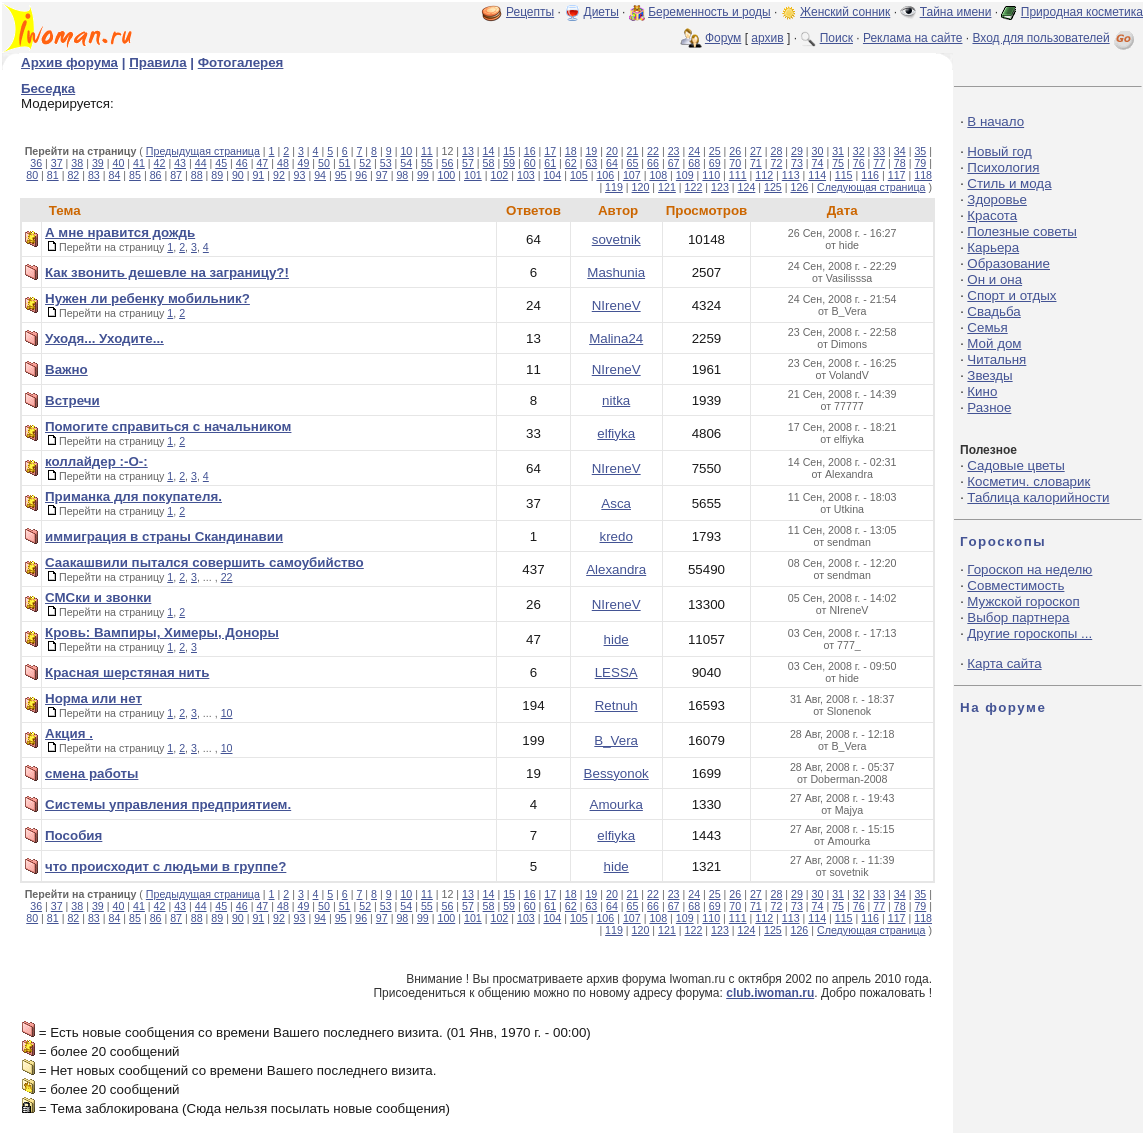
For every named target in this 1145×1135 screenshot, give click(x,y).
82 (73, 175)
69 (715, 163)
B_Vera (616, 740)
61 (550, 163)
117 (897, 175)
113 (791, 175)
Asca (616, 503)
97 (382, 175)
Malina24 (616, 338)
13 (468, 151)
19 (591, 151)
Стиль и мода (1009, 183)
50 (324, 163)
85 (135, 175)
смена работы (91, 773)
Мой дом (994, 343)
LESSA (616, 672)
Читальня (996, 359)
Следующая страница (871, 187)
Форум (723, 38)
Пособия (73, 835)
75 (838, 163)
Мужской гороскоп (1023, 601)
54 (406, 163)
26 (735, 151)
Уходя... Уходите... (104, 338)
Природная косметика (1082, 12)
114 (817, 175)
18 (571, 151)
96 (361, 175)
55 (427, 163)
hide (616, 639)
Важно (66, 369)
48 (283, 163)
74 (818, 163)
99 (423, 175)
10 (406, 151)
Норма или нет (93, 698)
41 (139, 163)
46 (242, 163)
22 (653, 151)
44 (201, 163)
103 (526, 175)
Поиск (836, 38)
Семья (987, 327)
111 (738, 175)
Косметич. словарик (1028, 481)
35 (920, 151)
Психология (1003, 167)
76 (859, 163)
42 (160, 163)
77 (879, 163)
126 (800, 187)
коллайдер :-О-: (96, 461)
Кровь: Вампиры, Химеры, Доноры (162, 632)
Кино (982, 391)
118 (923, 175)
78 (900, 163)
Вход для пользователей (1055, 38)
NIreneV (616, 305)
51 (345, 163)
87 (176, 175)
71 (756, 163)
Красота (992, 215)
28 (776, 151)
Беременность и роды (709, 12)
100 (447, 175)
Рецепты (530, 12)
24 (694, 151)
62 (571, 163)
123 (720, 187)
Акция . (69, 733)
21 (633, 151)
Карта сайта (1004, 663)
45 (221, 163)
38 (77, 163)
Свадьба (993, 311)
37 (57, 163)
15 (509, 151)
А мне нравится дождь (120, 232)
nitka (616, 400)
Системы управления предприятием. (168, 804)
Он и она (994, 279)
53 (386, 163)
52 (365, 163)
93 (300, 175)
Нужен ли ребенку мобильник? (147, 298)
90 (238, 175)
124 (747, 187)
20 (612, 151)
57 (468, 163)
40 (118, 163)
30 (818, 151)
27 (756, 151)
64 (612, 163)
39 (98, 163)
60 (530, 163)
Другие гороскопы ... (1029, 633)
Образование (1008, 263)
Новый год (999, 151)
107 (632, 175)
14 (489, 151)
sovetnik (616, 239)
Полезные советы (1022, 231)
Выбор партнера (1018, 617)
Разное (989, 407)
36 (36, 163)
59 (509, 163)
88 (197, 175)
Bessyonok (616, 773)
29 (797, 151)
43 (180, 163)
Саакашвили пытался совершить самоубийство (204, 562)
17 (550, 151)
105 (579, 175)
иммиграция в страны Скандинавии (164, 536)
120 (641, 187)
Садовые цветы (1015, 465)
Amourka (616, 804)
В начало (995, 121)
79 (920, 163)
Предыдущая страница (203, 151)
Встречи (72, 400)
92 (279, 175)
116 (870, 175)
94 (320, 175)
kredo (616, 536)
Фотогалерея (241, 62)
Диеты (601, 12)
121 (667, 187)
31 (838, 151)
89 (217, 175)
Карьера (993, 247)
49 (304, 163)
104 (552, 175)
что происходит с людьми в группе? (165, 866)
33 (879, 151)
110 (711, 175)
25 (715, 151)
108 (658, 175)
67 (674, 163)
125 (773, 187)
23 (674, 151)
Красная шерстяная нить (127, 672)
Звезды (989, 375)
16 (530, 151)
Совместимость (1015, 585)
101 (473, 175)
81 (53, 175)
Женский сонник (845, 12)
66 (653, 163)
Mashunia (616, 272)
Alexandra (616, 569)
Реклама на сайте (913, 38)
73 (797, 163)
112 (764, 175)
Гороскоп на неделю (1029, 569)
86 (156, 175)
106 (605, 175)
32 (859, 151)
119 (614, 187)
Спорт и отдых (1011, 295)
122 (694, 187)
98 (402, 175)
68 (694, 163)
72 (776, 163)
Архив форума (69, 62)
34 (900, 151)
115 (844, 175)
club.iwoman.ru (770, 993)
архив (767, 38)
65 (633, 163)
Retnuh (616, 705)
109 (685, 175)
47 (262, 163)
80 (32, 175)
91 (258, 175)
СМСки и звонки (98, 597)
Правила (157, 62)
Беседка (48, 88)
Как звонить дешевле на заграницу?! (167, 272)
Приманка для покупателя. (133, 496)
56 (447, 163)
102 (499, 175)
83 (94, 175)
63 (591, 163)
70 (735, 163)
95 (341, 175)
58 (489, 163)
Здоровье (997, 199)
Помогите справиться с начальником (168, 426)
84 (115, 175)
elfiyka (616, 433)
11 (427, 151)
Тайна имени (956, 12)
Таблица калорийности (1038, 497)
